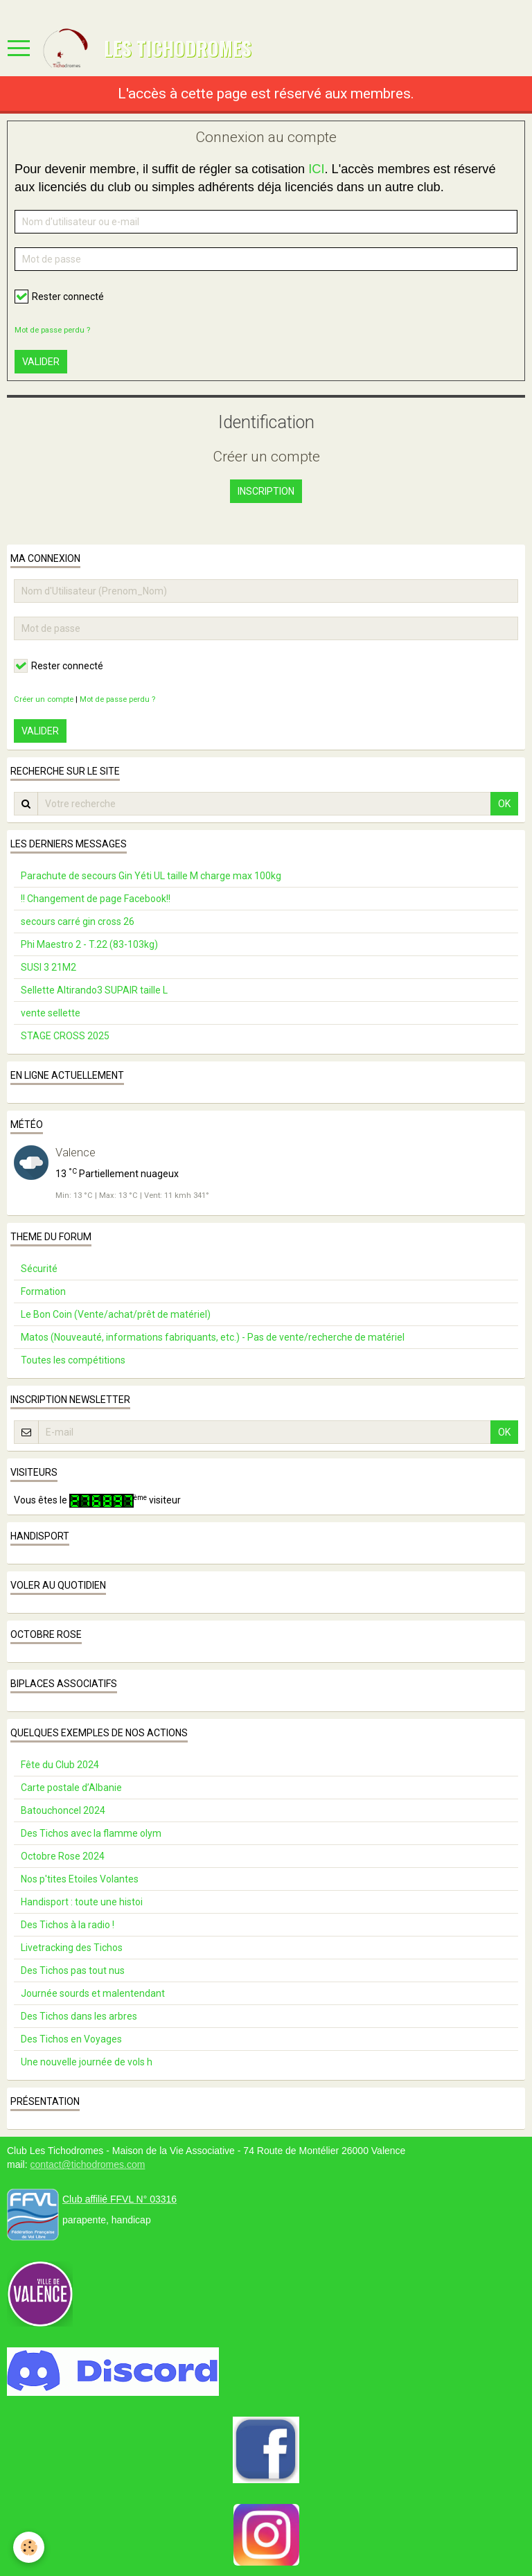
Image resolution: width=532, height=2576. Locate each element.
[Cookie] (29, 2547)
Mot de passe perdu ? (52, 330)
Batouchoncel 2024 (63, 1810)
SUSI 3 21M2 (48, 967)
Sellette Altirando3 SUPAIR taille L (94, 990)
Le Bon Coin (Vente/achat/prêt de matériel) (116, 1314)
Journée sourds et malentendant (93, 1993)
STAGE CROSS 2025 (65, 1035)
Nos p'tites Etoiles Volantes (80, 1879)
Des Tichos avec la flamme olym (91, 1833)
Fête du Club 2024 (60, 1764)
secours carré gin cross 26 (77, 921)
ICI (316, 169)
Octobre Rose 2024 (63, 1856)
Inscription (266, 491)
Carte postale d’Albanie (71, 1787)
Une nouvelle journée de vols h (86, 2061)
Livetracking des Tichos (72, 1947)
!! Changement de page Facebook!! (95, 898)
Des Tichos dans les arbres (79, 2016)
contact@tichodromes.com (87, 2164)
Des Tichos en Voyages (71, 2039)
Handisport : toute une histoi (82, 1901)
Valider (41, 361)
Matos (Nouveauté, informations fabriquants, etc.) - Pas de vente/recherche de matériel (213, 1337)
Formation (43, 1291)
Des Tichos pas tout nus (73, 1970)
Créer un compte (43, 699)
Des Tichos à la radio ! (67, 1924)
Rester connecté (59, 296)
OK (504, 803)
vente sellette (50, 1012)
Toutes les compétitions (73, 1360)
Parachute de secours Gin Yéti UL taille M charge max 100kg (151, 875)
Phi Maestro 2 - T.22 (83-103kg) (89, 944)
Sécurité (39, 1268)
